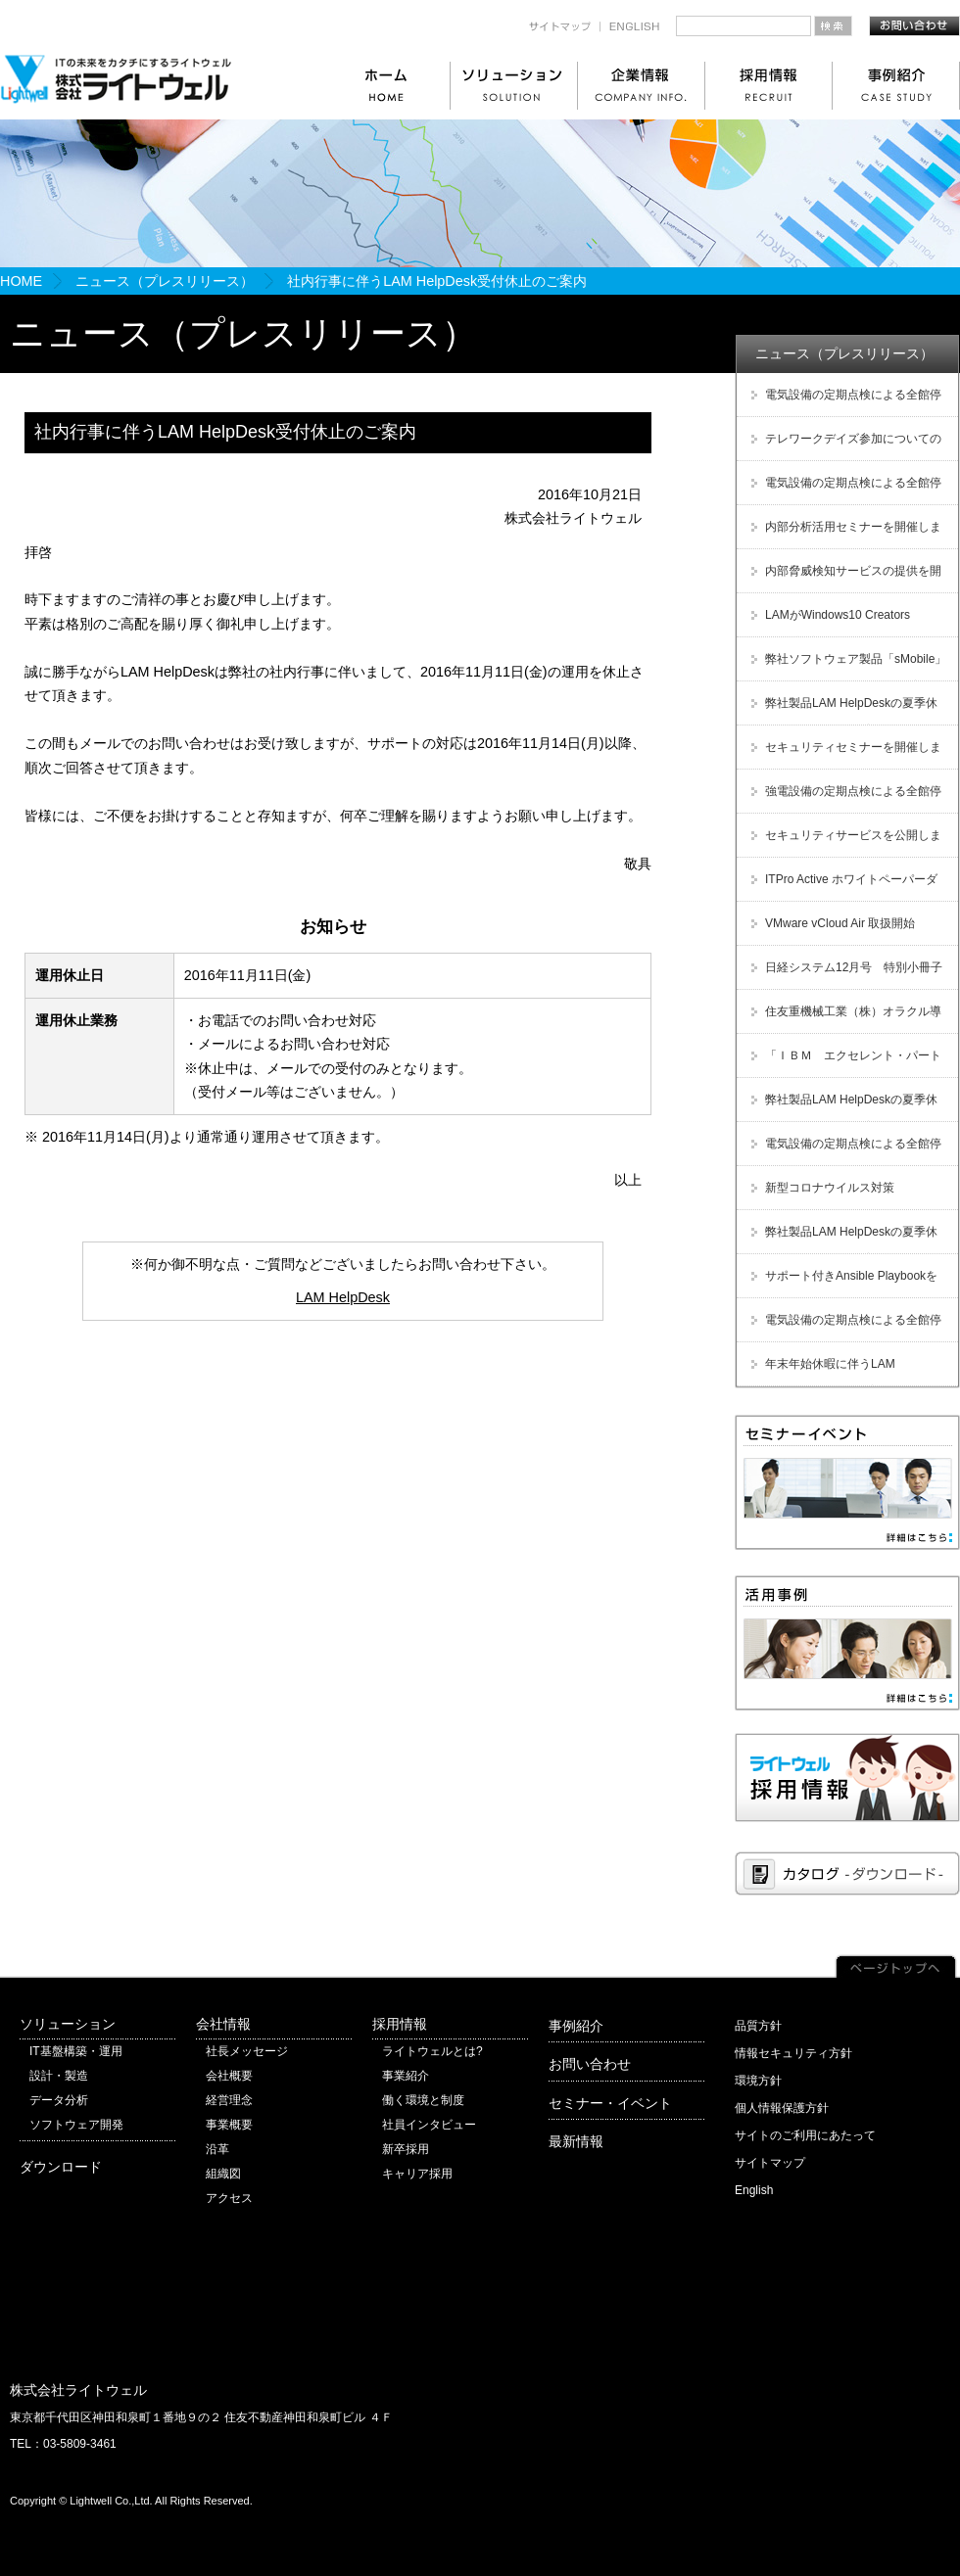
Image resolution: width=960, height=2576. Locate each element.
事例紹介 (576, 2026)
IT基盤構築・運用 (75, 2051)
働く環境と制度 (423, 2100)
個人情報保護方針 (782, 2108)
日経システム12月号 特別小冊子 (853, 967)
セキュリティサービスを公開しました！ (843, 842)
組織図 (223, 2173)
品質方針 (758, 2026)
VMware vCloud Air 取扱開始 (840, 923)
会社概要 (229, 2076)
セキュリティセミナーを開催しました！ (843, 754)
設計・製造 (58, 2076)
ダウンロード (61, 2167)
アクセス (229, 2198)
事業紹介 (405, 2076)
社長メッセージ (247, 2051)
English (754, 2190)
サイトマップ (770, 2163)
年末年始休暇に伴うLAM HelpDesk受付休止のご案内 (820, 1371)
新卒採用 (405, 2149)
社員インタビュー (429, 2124)
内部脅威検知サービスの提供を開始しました (843, 578)
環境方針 (758, 2080)
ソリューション (68, 2024)
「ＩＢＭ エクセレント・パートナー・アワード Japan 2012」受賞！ (843, 1063)
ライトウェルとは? (432, 2051)
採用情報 (399, 2024)
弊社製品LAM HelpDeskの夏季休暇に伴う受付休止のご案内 (841, 710)
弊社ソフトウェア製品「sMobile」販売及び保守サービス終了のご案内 (845, 666)
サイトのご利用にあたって (805, 2135)
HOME (21, 281)
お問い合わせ (590, 2064)
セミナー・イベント (610, 2103)
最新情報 (576, 2141)
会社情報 (223, 2024)
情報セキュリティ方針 (793, 2053)
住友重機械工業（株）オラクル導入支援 (843, 1019)
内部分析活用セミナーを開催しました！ (843, 534)
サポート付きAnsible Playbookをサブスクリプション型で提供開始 (841, 1283)
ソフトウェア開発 (76, 2124)
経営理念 (229, 2100)
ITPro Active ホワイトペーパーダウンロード (841, 886)
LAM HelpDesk (343, 1297)
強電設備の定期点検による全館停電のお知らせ (843, 798)
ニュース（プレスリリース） (164, 281)
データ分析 (58, 2100)
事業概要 (229, 2124)
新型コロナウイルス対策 (829, 1187)
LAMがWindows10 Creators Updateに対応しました (827, 622)
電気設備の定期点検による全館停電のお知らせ (843, 402)
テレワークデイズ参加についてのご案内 (843, 446)
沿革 (217, 2149)
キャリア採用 (417, 2173)
